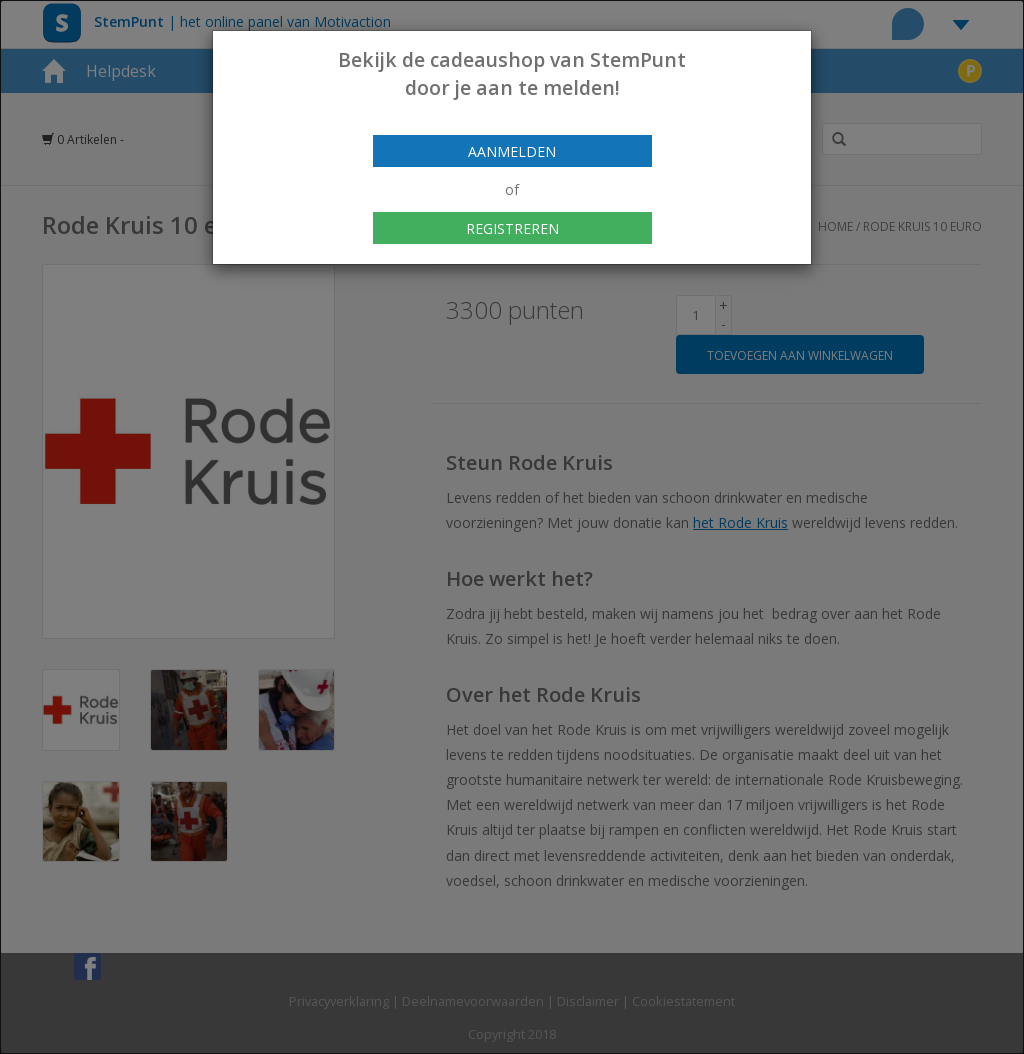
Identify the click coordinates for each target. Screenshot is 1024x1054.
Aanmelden (512, 151)
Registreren (512, 228)
